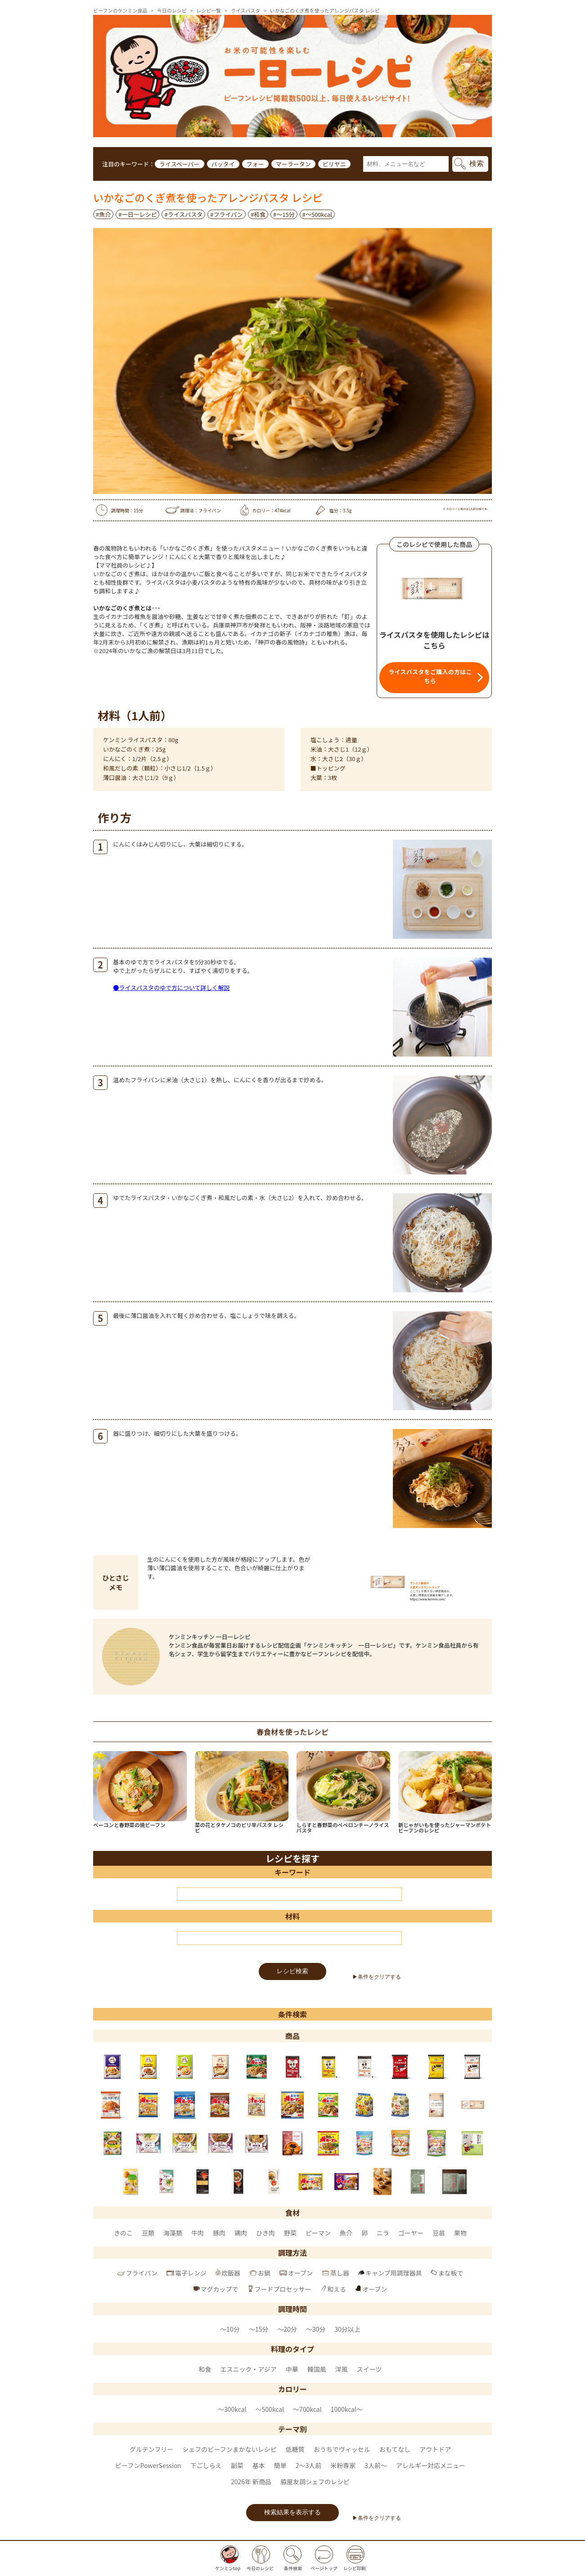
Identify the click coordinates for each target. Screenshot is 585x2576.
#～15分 (284, 214)
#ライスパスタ (183, 214)
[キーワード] (289, 1894)
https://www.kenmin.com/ (428, 1599)
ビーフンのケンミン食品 (120, 10)
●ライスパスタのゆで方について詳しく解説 (171, 987)
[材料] (289, 1938)
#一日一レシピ (137, 214)
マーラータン (293, 164)
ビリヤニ (334, 164)
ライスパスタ (246, 10)
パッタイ (223, 164)
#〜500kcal (317, 214)
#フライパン (226, 214)
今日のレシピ (172, 10)
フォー (255, 164)
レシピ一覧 (208, 10)
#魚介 (103, 214)
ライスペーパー (179, 164)
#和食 (258, 214)
